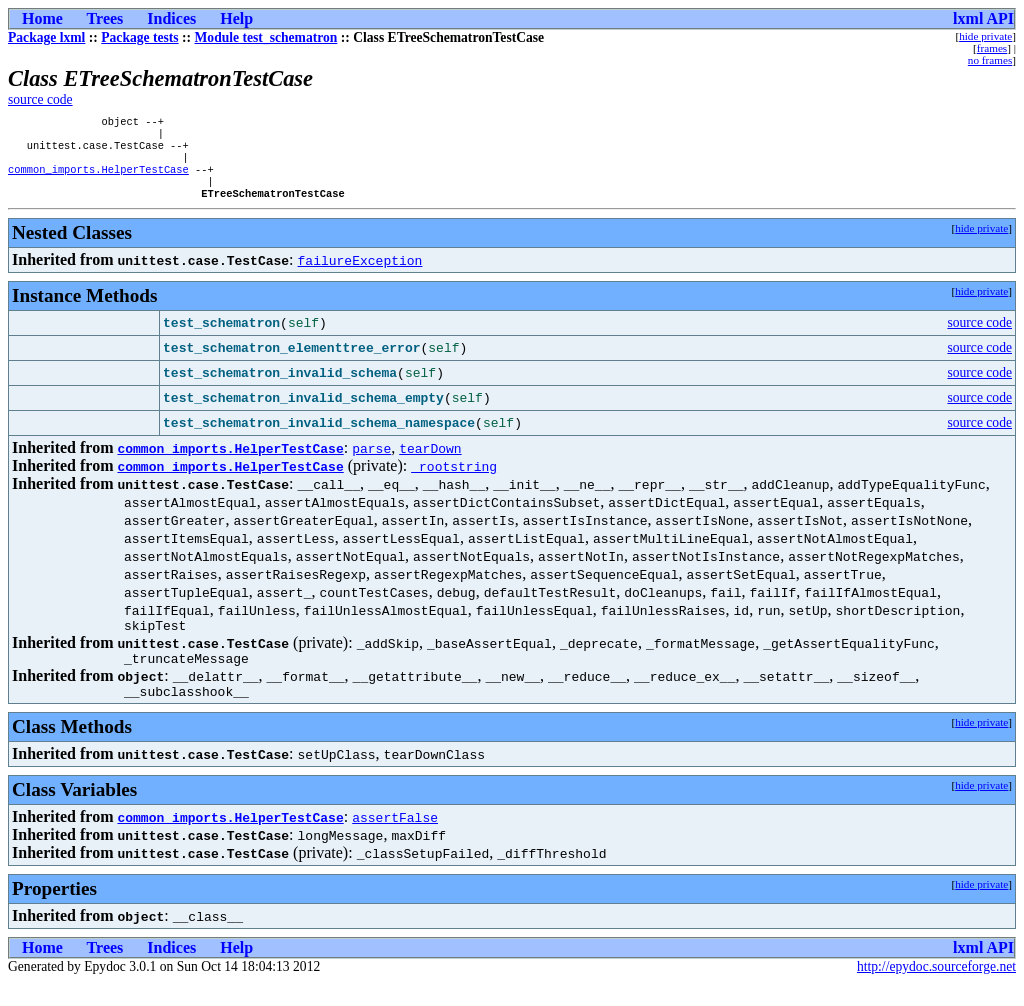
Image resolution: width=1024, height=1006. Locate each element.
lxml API (983, 18)
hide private (985, 36)
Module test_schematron (266, 37)
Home (42, 18)
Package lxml (46, 37)
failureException (360, 274)
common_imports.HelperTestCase (98, 179)
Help (236, 18)
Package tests (139, 37)
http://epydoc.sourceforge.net (936, 989)
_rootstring (454, 480)
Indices (171, 18)
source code (40, 99)
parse (371, 462)
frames (992, 48)
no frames (990, 60)
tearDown (430, 462)
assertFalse (395, 840)
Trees (105, 18)
